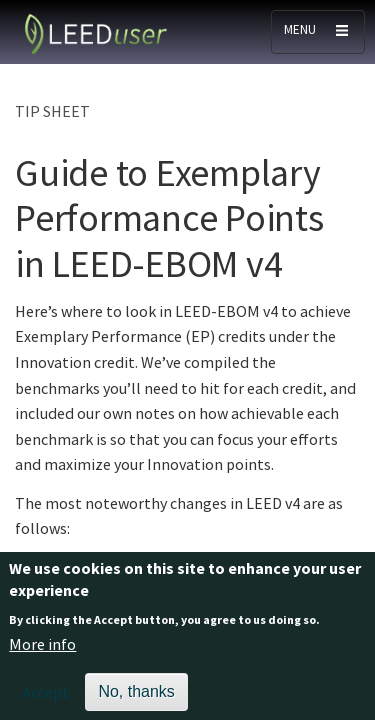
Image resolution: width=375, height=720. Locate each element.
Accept (45, 700)
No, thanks (136, 699)
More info (42, 651)
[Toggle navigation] (318, 32)
